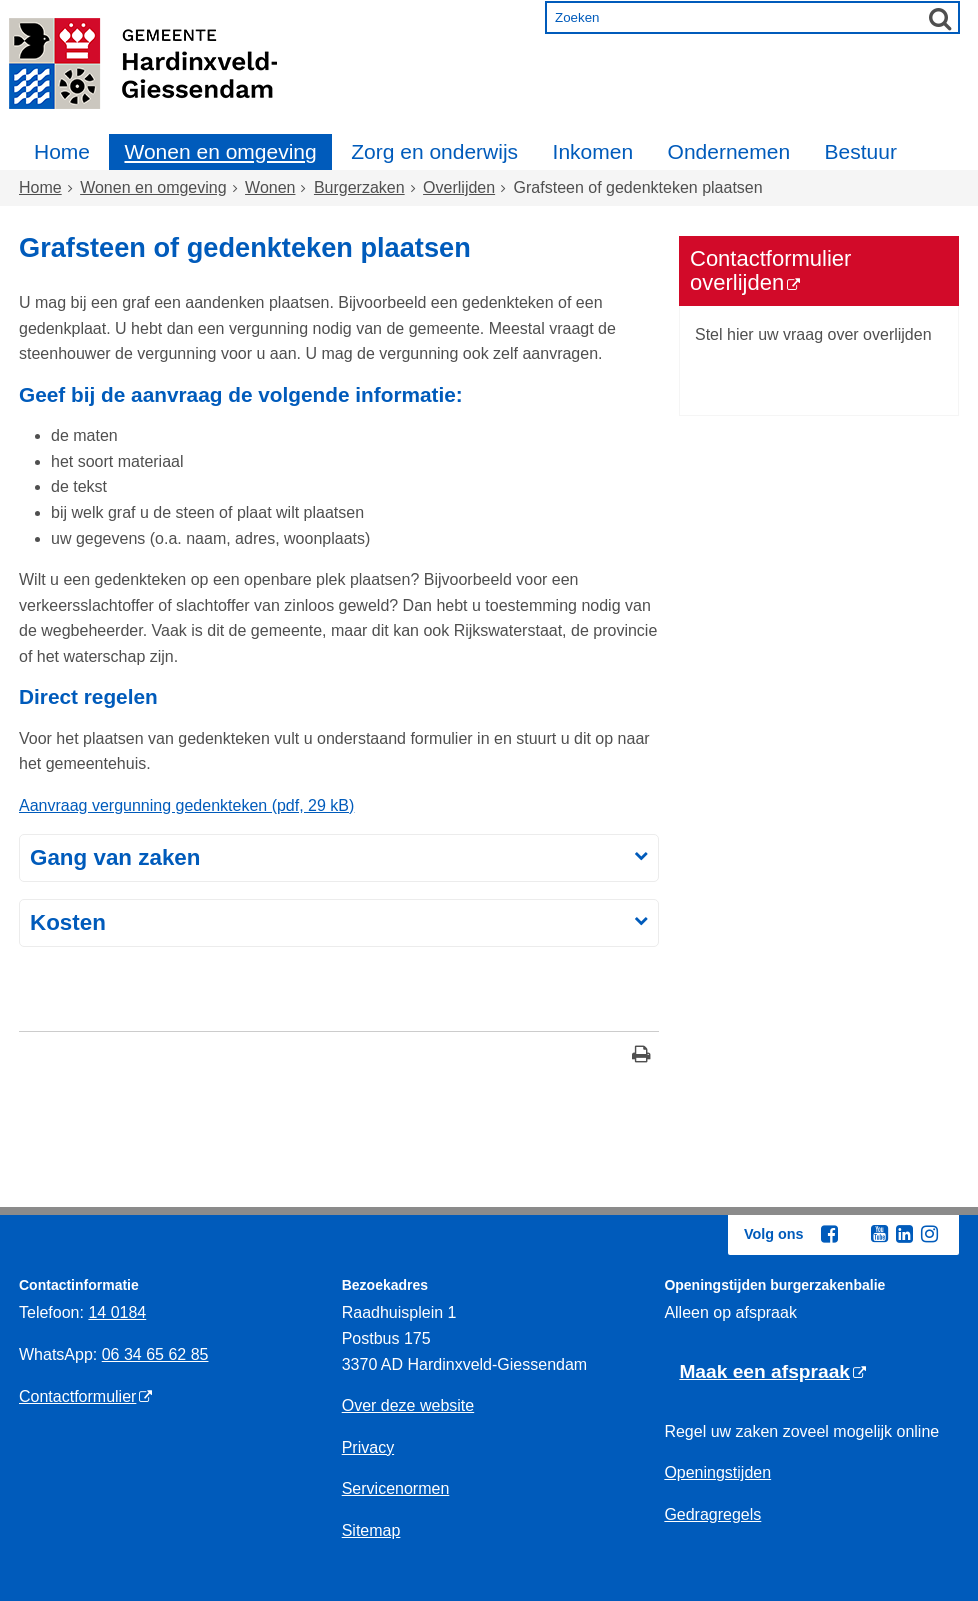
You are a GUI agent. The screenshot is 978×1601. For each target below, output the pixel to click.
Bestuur (861, 151)
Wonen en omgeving (220, 151)
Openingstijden (717, 1472)
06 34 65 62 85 (155, 1354)
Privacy (368, 1447)
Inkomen (593, 151)
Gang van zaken (115, 857)
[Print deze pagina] (641, 1056)
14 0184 (117, 1312)
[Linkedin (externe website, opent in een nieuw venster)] (904, 1234)
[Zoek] (940, 18)
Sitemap (371, 1530)
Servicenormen (396, 1488)
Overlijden (459, 187)
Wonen (270, 187)
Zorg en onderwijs (434, 151)
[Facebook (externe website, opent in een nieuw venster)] (829, 1234)
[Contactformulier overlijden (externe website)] (819, 271)
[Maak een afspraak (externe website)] (772, 1372)
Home (62, 151)
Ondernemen (729, 151)
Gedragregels (712, 1514)
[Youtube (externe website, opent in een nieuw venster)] (879, 1234)
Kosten (68, 922)
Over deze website (408, 1405)
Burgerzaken (359, 187)
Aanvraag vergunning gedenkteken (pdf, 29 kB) (186, 805)
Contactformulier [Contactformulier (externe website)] (77, 1396)
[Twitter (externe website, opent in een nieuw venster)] (854, 1235)
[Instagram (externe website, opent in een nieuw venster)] (929, 1234)
